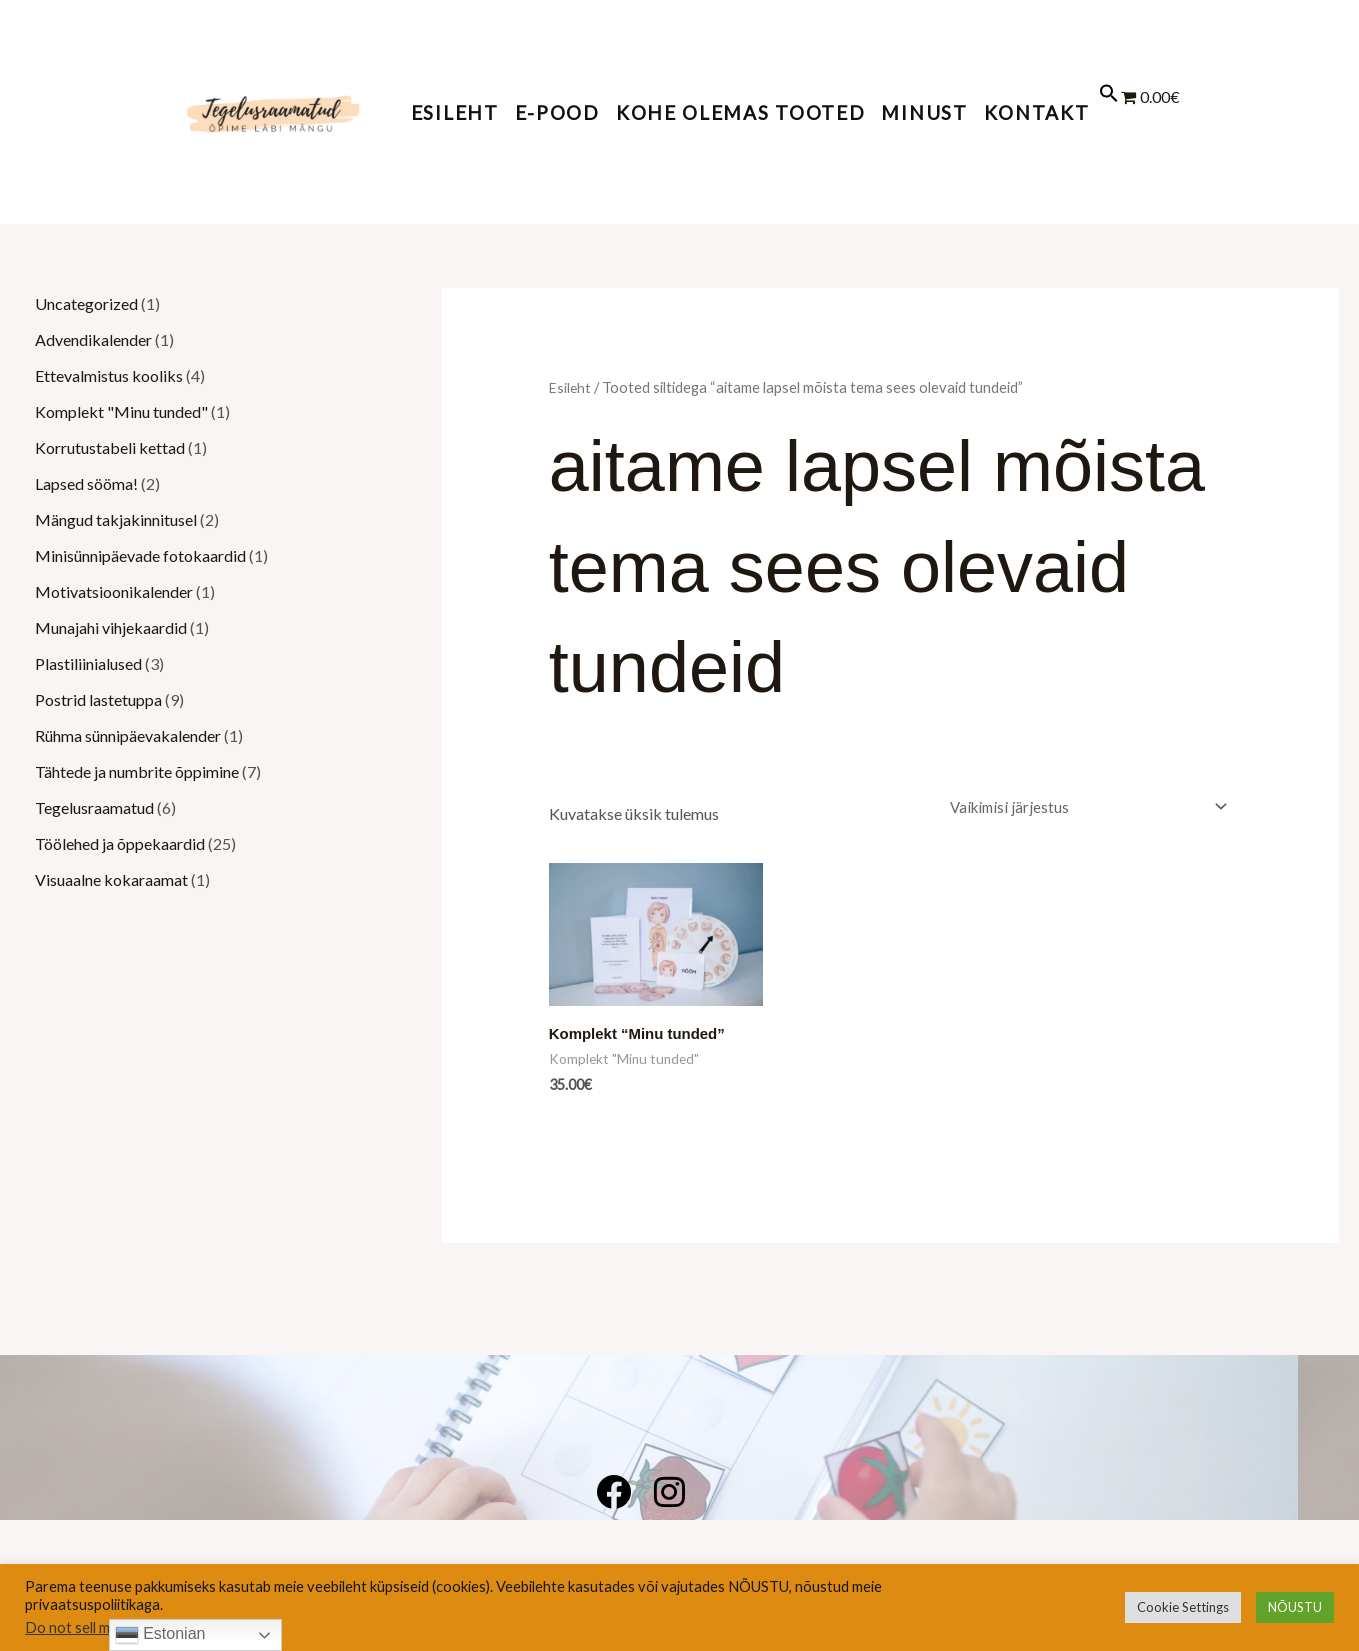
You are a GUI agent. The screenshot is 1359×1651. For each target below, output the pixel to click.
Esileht (455, 112)
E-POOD (557, 112)
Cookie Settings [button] (1183, 1607)
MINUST (924, 112)
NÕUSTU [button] (1295, 1607)
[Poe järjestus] (1082, 807)
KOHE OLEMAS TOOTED (741, 112)
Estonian (160, 1635)
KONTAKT (1037, 112)
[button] (1109, 110)
